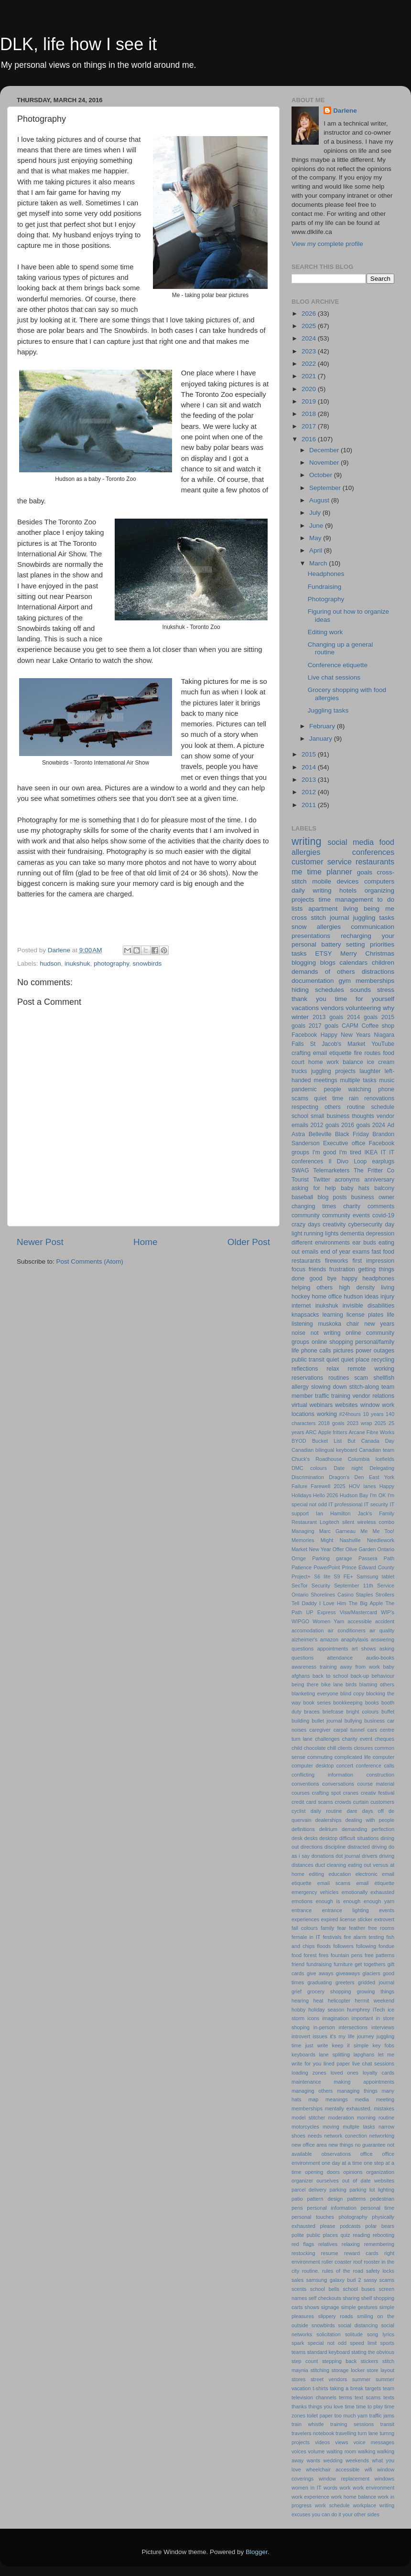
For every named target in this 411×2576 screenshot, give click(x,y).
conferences (373, 852)
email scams (333, 1883)
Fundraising (325, 586)
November (325, 462)
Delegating (381, 1468)
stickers (370, 2361)
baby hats (355, 1188)
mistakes (384, 2108)
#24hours (350, 1414)
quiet (332, 1359)
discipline (335, 1847)
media (361, 2099)
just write (316, 2045)
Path (389, 1558)
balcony (384, 1188)
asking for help (314, 1188)
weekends (357, 2460)
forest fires (316, 1955)
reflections (305, 1368)
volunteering (363, 1007)
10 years (373, 1414)
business (374, 1721)
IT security (376, 1504)
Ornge (299, 1558)
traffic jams (381, 2415)
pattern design (325, 2199)
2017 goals (324, 1025)
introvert (301, 2036)
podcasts (350, 2226)
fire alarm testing (364, 1937)
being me (379, 908)
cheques (384, 1739)
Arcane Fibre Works (372, 1432)
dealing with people (370, 1820)
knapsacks (305, 1314)
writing (306, 841)
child (297, 1748)
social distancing (358, 2325)
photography (111, 963)
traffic (322, 1396)
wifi (368, 2469)
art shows (364, 1648)
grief (297, 1991)
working (327, 1414)
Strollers (384, 1594)
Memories (303, 1540)
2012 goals (324, 1125)
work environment (373, 2488)
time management (346, 899)
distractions (378, 971)
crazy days (306, 1224)
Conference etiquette (338, 665)
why (388, 1007)
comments (381, 1206)
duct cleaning (330, 1865)
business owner (372, 1197)
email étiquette (375, 1883)
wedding (332, 2460)
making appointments (364, 2082)
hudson (50, 963)
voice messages (373, 2442)
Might (327, 1540)
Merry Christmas (367, 953)
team (388, 2388)
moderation (341, 2117)
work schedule (332, 2505)
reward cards (361, 2253)
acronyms (347, 1179)
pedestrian (382, 2199)
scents (299, 2289)
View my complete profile (327, 243)
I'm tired (350, 1152)
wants (313, 2460)
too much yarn (351, 2415)
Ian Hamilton (333, 1513)
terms (345, 2397)
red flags (303, 2244)
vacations (305, 1007)
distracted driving (367, 1847)
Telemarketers (331, 1170)
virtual (299, 1405)
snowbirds (147, 963)
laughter (369, 1071)
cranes (350, 1793)
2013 (310, 779)
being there (305, 1684)
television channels (314, 2397)
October (321, 475)
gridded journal (376, 1982)
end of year (336, 1251)
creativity (334, 1224)
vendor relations (373, 1396)
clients (345, 1748)
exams (360, 1251)
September (326, 487)
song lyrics (380, 2334)
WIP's (387, 1612)
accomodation (308, 1630)
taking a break (346, 2388)
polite (298, 2235)
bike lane (332, 1684)
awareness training (314, 1667)
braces (311, 1711)
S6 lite (322, 1576)
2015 (310, 754)
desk (297, 1838)
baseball (302, 1197)
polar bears (379, 2226)
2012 (310, 792)
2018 (310, 413)
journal (339, 917)
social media (350, 842)
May (316, 538)
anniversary (379, 1179)
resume (329, 2253)
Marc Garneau (337, 1531)
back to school (330, 1676)
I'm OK (378, 1495)
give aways (320, 1973)
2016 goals (355, 1125)
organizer (302, 2180)
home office (327, 1296)
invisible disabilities (368, 1305)
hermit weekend (374, 2000)
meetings (325, 1080)
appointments (332, 1648)
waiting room (341, 2451)
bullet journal (327, 1721)
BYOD (299, 1441)
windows (384, 2478)
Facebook (304, 1035)
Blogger (257, 2551)
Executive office (344, 1143)
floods (324, 1946)
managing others (312, 2091)
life (391, 1314)
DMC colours (309, 1468)
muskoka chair (338, 1323)
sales (297, 2280)
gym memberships (366, 980)
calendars (354, 962)
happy (349, 1278)
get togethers (370, 1964)
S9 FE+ (343, 1576)
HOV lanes (362, 1486)
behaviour (383, 1676)
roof (357, 2262)
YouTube (382, 1044)
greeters (345, 1982)
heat (319, 2000)
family (327, 1928)
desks (310, 1838)
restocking (303, 2253)
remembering (379, 2244)
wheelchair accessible (332, 2469)
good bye (322, 1278)
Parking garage (332, 1558)
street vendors (329, 2379)
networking (381, 2136)
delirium (328, 1829)
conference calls (375, 1765)
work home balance (353, 2497)
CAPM (350, 1025)
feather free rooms (371, 1928)
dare (352, 1811)
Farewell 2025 (328, 1486)
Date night (348, 1468)
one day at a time (342, 2163)
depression (380, 1233)
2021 (310, 376)
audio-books (380, 1658)
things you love (325, 2406)
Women (321, 1621)
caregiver (319, 1730)
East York (381, 1477)
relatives (327, 2244)
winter (300, 1017)
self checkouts (324, 2298)
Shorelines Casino (332, 1594)
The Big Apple (365, 1603)
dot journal (347, 1856)
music (386, 1080)
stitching (319, 2370)
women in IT (306, 2488)
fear (341, 1928)
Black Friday (352, 1134)
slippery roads (335, 2316)
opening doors (322, 2172)
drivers (369, 1856)
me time (307, 871)
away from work (359, 1667)
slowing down (329, 1387)
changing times (314, 1206)
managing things (357, 2091)
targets (373, 2388)
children (383, 962)
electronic (367, 1874)
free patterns (379, 1955)
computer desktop (313, 1765)
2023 (310, 351)
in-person (324, 2027)
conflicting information (322, 1775)
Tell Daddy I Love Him (319, 1603)
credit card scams (312, 1802)
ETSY (323, 953)
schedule (382, 1107)
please (327, 2226)
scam (361, 1377)
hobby (298, 2009)
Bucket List (327, 1441)
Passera (368, 1558)
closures (363, 1748)
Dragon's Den (346, 1477)
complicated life (353, 1757)
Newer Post (40, 1242)
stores (298, 2379)
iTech (379, 2009)
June (317, 525)
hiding (300, 989)
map (313, 2099)
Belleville (320, 1134)
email (320, 1053)
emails (310, 1251)
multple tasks (359, 2126)
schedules (329, 989)
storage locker (348, 2370)
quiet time (328, 1098)
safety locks (380, 2271)
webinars (321, 1405)
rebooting (383, 2235)
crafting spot (326, 1793)
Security (321, 1585)
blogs (327, 962)
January (321, 738)
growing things (376, 1991)
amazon (329, 1639)
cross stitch (309, 917)
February (323, 726)
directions (312, 1847)
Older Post (248, 1242)
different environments (321, 1242)
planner (339, 871)
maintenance (306, 2082)
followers (343, 1946)
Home (145, 1242)
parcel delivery (309, 2190)
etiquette (340, 1053)
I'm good (324, 1152)
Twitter (321, 1179)
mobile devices (335, 881)
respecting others (316, 1107)
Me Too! (383, 1531)
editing (316, 1874)
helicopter (339, 2000)
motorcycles (305, 2126)
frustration (342, 1269)
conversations (338, 1784)
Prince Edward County (368, 1567)
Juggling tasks (328, 710)
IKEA (371, 1152)
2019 (310, 401)
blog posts (331, 1197)
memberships (307, 2108)
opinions (352, 2172)
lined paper (337, 2063)
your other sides (361, 2514)
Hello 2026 (325, 1495)
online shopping (332, 1342)
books (372, 1702)
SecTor (300, 1585)
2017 (310, 426)
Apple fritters (332, 1432)
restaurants (375, 861)
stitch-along (364, 1387)
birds (351, 1684)
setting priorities (370, 944)
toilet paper (320, 2415)
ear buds (364, 1242)
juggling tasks (373, 917)
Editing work (325, 632)
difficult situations (359, 1838)
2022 (310, 363)
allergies (329, 926)
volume (316, 2451)
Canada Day (377, 1441)
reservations (307, 1377)
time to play (369, 2406)
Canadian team (376, 1450)
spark (298, 2343)
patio (297, 2199)
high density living (366, 1287)
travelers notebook (313, 2433)
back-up (360, 1676)
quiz (345, 2235)
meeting (385, 2099)
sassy (370, 2280)
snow (299, 926)
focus (298, 1269)
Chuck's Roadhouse (317, 1459)
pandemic (304, 1089)
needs (315, 2136)
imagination (335, 2018)
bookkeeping (347, 1702)
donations (323, 1856)
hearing (300, 2000)
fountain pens (346, 1955)
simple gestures (359, 2307)
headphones (378, 1278)
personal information (332, 2208)
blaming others (376, 1684)
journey (365, 2036)
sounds (360, 989)
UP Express (321, 1612)
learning (333, 1314)
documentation (313, 980)
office (366, 2154)
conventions (305, 1784)
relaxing (351, 2244)
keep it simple (350, 2045)
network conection (345, 2136)
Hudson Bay (354, 1495)
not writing (326, 1333)
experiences (305, 1919)
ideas (372, 1296)
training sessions (352, 2424)
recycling (382, 1359)
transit (387, 2424)
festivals (332, 1937)
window (370, 1405)
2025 (310, 326)
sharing (351, 2298)
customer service (322, 861)
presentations (311, 935)
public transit (308, 1359)
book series (317, 1702)
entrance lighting (345, 1910)
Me (364, 1531)
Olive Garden (361, 1549)
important (362, 2018)
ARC (311, 1432)
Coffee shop (378, 1025)
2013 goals (328, 1017)
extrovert (384, 1919)
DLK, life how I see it (78, 44)
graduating (319, 1982)
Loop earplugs (374, 1161)
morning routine (375, 2117)
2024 (310, 338)
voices (299, 2451)
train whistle (308, 2424)
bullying (353, 1721)
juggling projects (333, 1071)
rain (353, 1098)
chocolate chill (319, 1748)
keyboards (303, 2054)
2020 (310, 389)
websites (346, 1405)
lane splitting (334, 2054)
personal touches (313, 2217)
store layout (380, 2370)
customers (382, 1802)
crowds (343, 1802)
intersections (353, 2027)
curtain (360, 1802)
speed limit (363, 2343)
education (340, 1874)
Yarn (339, 1621)
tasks (299, 953)
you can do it (326, 2514)
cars (372, 1730)
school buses (359, 2289)
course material (375, 1784)
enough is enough (338, 1901)
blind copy (352, 1693)
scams (386, 2280)
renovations (379, 1098)
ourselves (327, 2180)
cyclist (298, 1811)
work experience (310, 2497)
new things (340, 2145)
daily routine (326, 1811)
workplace (364, 2505)
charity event (357, 1739)
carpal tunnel (349, 1730)
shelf (366, 2298)
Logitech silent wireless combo (357, 1522)
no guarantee (370, 2145)
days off (373, 1811)
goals (364, 872)
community (306, 1215)
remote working (370, 1368)
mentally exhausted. (348, 2108)
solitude (354, 2334)
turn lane (368, 2433)
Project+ (301, 1576)
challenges (327, 1739)
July (316, 512)
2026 (310, 313)
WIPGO (300, 1621)
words (330, 2488)
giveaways (348, 1973)
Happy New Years (345, 1035)
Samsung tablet (375, 1576)
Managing (303, 1531)
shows (311, 2307)
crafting (301, 1053)
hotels (348, 890)
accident (384, 1621)
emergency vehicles (315, 1892)
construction (380, 1775)
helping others (312, 1287)
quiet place (355, 1359)
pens (297, 2208)
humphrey (358, 2009)
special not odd (327, 2343)
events (386, 1910)
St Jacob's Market (338, 1044)
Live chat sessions (334, 677)
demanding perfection (368, 1829)
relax (332, 1368)
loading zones (309, 2073)
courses (301, 1793)
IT (383, 1152)
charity (351, 1206)
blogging (304, 962)
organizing (379, 890)
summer (361, 2379)
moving (331, 2126)
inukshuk (77, 963)
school (300, 1116)
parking (337, 2190)
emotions (302, 1901)
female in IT (306, 1937)
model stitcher (308, 2117)
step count (305, 2361)
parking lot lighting (371, 2190)
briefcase (333, 1711)
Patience (302, 1567)
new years (379, 1323)
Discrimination (308, 1477)
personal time (377, 2208)
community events (346, 1215)
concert (344, 1765)
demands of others (323, 971)
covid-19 (383, 1215)
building (300, 1721)
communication (372, 926)
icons (313, 2018)
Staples (364, 1594)
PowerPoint (327, 1567)
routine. (310, 2271)
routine (356, 1107)
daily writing (311, 890)
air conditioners (347, 1630)
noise (298, 1333)
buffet (387, 1711)
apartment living (333, 908)
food (297, 1955)
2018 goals (331, 1423)
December (325, 450)
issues (320, 2036)
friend (298, 1964)
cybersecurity (365, 1224)
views (341, 2442)
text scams (367, 2397)
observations (336, 2154)
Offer (338, 1549)
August (320, 500)
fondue (386, 1946)
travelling (345, 2433)
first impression (373, 1260)
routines (338, 1377)
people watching (347, 1089)
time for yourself (364, 998)
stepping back (339, 2361)
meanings (336, 2099)
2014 (310, 767)
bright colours (362, 1711)
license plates (364, 1314)
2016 (310, 439)
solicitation (328, 2334)
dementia (352, 1233)
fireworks (336, 1260)
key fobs (383, 2045)
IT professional (345, 1504)
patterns (356, 2199)
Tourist (300, 1179)
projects (303, 899)
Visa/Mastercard (358, 1612)
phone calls (316, 1350)
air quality (381, 1630)
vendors (332, 1007)
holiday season (326, 2009)
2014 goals (362, 1017)
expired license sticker (347, 1919)
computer (383, 1757)
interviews (382, 2027)
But (351, 1441)
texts (388, 2397)
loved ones (344, 2073)
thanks (299, 2406)
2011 (310, 805)
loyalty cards (378, 2073)
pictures (343, 1350)
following (366, 1946)
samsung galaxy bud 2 (333, 2280)
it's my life (342, 2036)
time (349, 2406)
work (345, 2488)
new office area (309, 2145)
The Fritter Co (374, 1170)
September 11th (353, 1585)
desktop (328, 1838)
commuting (320, 1757)
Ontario (386, 1549)
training (340, 1396)
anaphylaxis (354, 1639)
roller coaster (337, 2262)
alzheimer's (304, 1639)
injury (387, 1296)
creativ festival (377, 1793)
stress (385, 989)
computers (379, 881)
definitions (303, 1829)
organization (380, 2172)
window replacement (344, 2478)
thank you (309, 998)
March (319, 563)
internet (301, 1305)
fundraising (319, 1964)
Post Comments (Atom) (89, 1261)
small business (330, 1116)
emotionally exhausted (368, 1892)
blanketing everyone (315, 1693)
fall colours (305, 1928)
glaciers (371, 1973)
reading (361, 2235)
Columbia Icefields (371, 1459)
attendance (339, 1658)
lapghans (364, 2054)
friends (317, 1269)
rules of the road (342, 2271)
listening (302, 1323)
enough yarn (379, 1901)
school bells (324, 2289)
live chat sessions (373, 2063)
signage (330, 2307)
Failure (299, 1486)
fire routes (367, 1053)
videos (322, 2442)
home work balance (335, 1062)
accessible (359, 1621)
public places (322, 2235)
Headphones (326, 573)
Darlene (345, 110)
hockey (301, 1296)
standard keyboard (328, 2352)
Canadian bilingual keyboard (324, 1450)
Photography (326, 599)
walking (366, 2451)
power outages (375, 1350)
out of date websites (368, 2180)
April (316, 550)
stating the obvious (372, 2352)
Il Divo (338, 1161)
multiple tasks (358, 1080)
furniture (343, 1964)
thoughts (363, 1116)
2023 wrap (359, 1423)
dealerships (328, 1820)
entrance (302, 1910)
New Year (320, 1549)
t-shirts (320, 2388)
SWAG (300, 1170)
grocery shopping (329, 1991)
